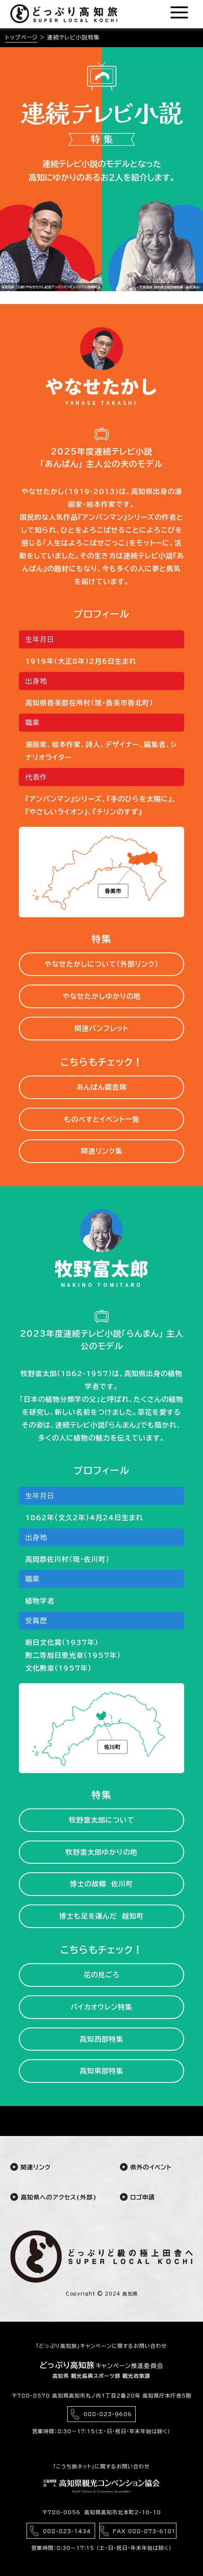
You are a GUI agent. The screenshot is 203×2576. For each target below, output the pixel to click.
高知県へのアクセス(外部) (47, 2196)
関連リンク (30, 2166)
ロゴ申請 (137, 2196)
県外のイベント (146, 2166)
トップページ (21, 37)
